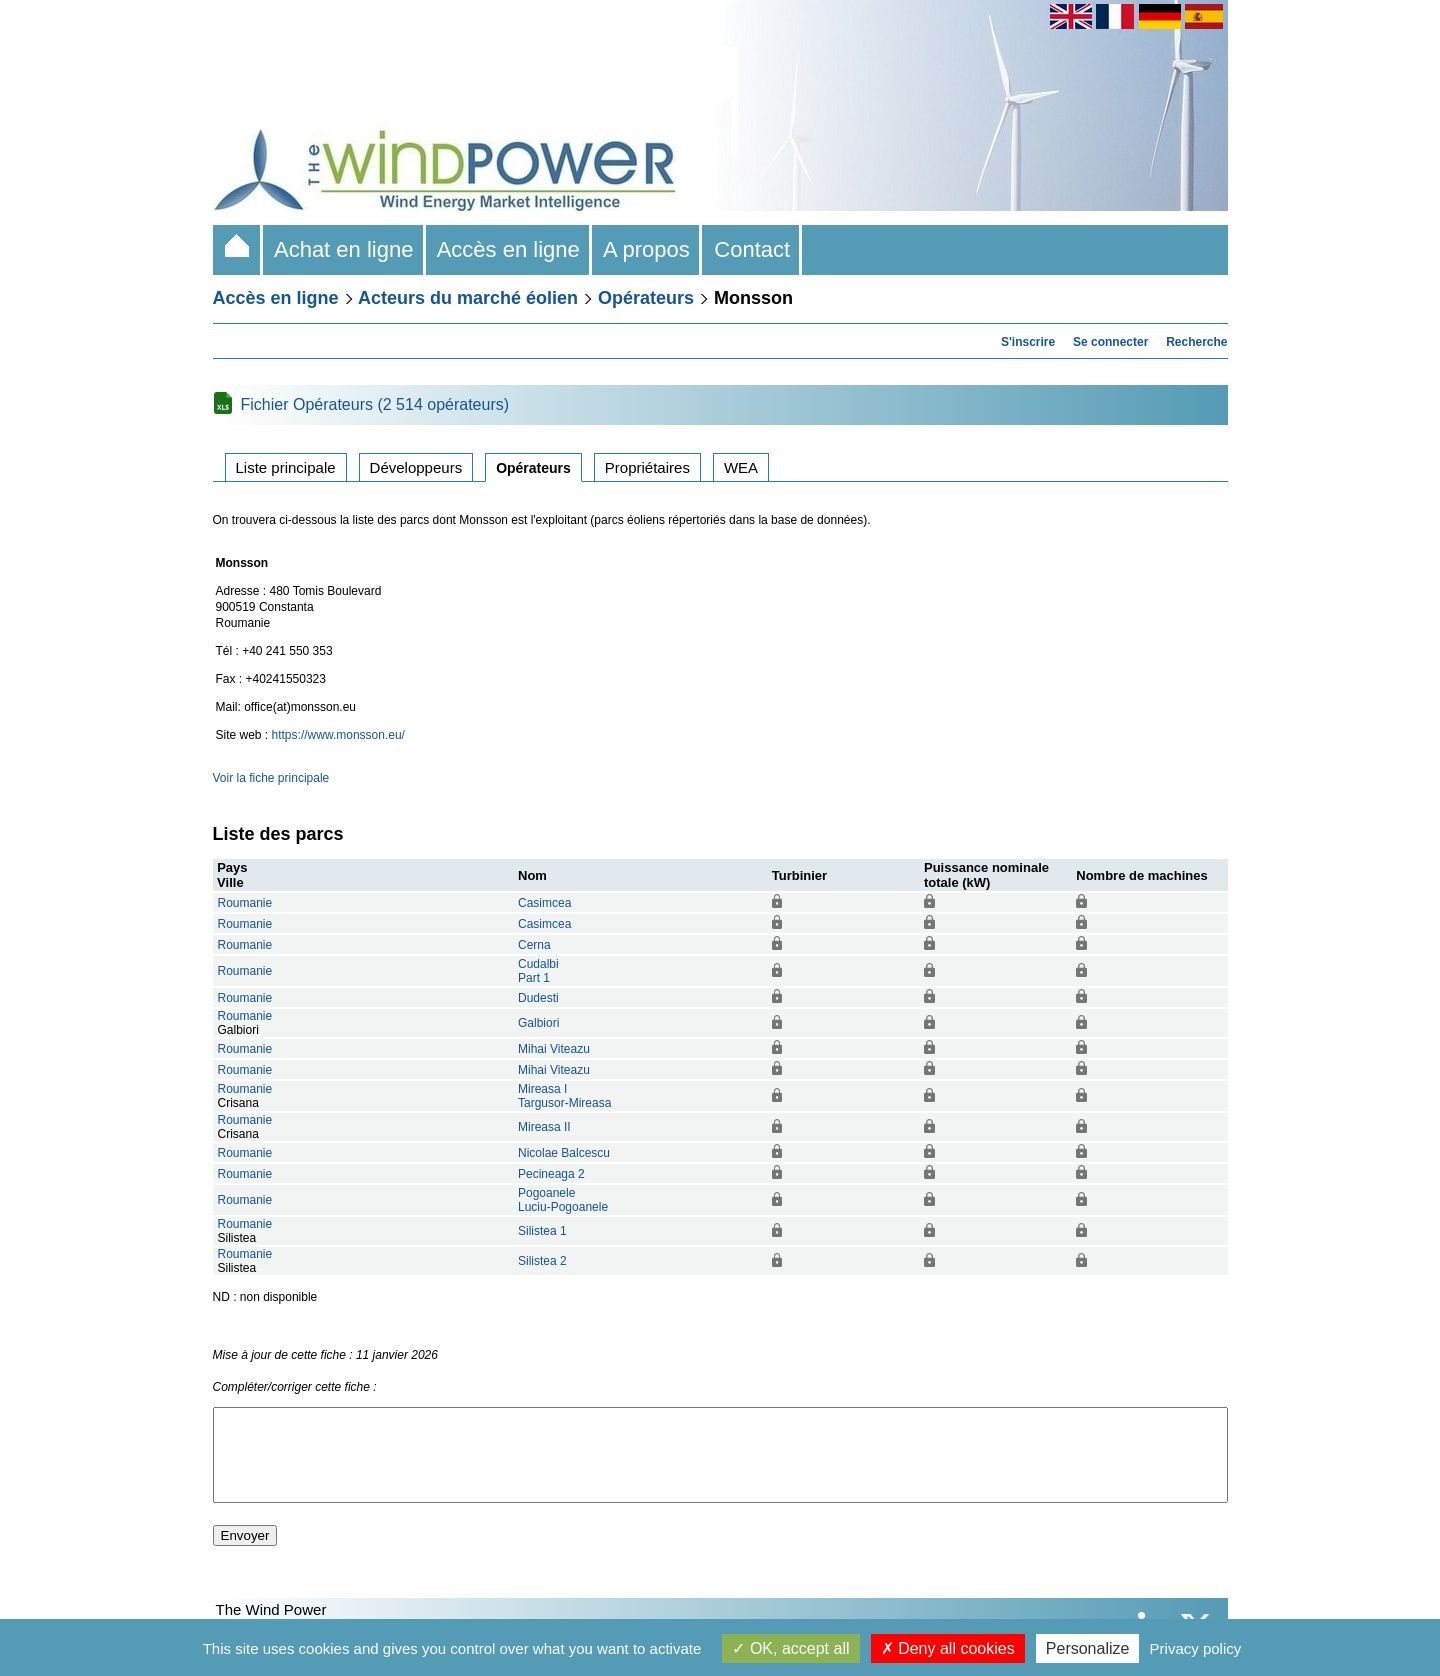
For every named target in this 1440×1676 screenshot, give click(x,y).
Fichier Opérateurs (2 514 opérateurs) (375, 404)
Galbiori (538, 1023)
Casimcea (544, 903)
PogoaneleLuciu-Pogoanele (563, 1200)
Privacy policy (1196, 1648)
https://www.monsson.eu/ (338, 735)
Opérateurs (646, 298)
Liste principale (286, 467)
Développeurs (416, 467)
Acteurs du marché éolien (468, 298)
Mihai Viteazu (554, 1049)
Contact (752, 249)
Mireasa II (544, 1127)
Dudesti (538, 998)
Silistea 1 (542, 1231)
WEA (741, 467)
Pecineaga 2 (551, 1174)
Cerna (534, 945)
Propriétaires (647, 467)
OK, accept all (790, 1648)
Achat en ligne (344, 249)
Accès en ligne (509, 249)
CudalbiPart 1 (538, 971)
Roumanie (245, 903)
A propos (647, 249)
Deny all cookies (948, 1648)
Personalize (1088, 1648)
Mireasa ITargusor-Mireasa (564, 1096)
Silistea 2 (542, 1261)
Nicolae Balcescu (564, 1153)
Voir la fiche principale (271, 778)
